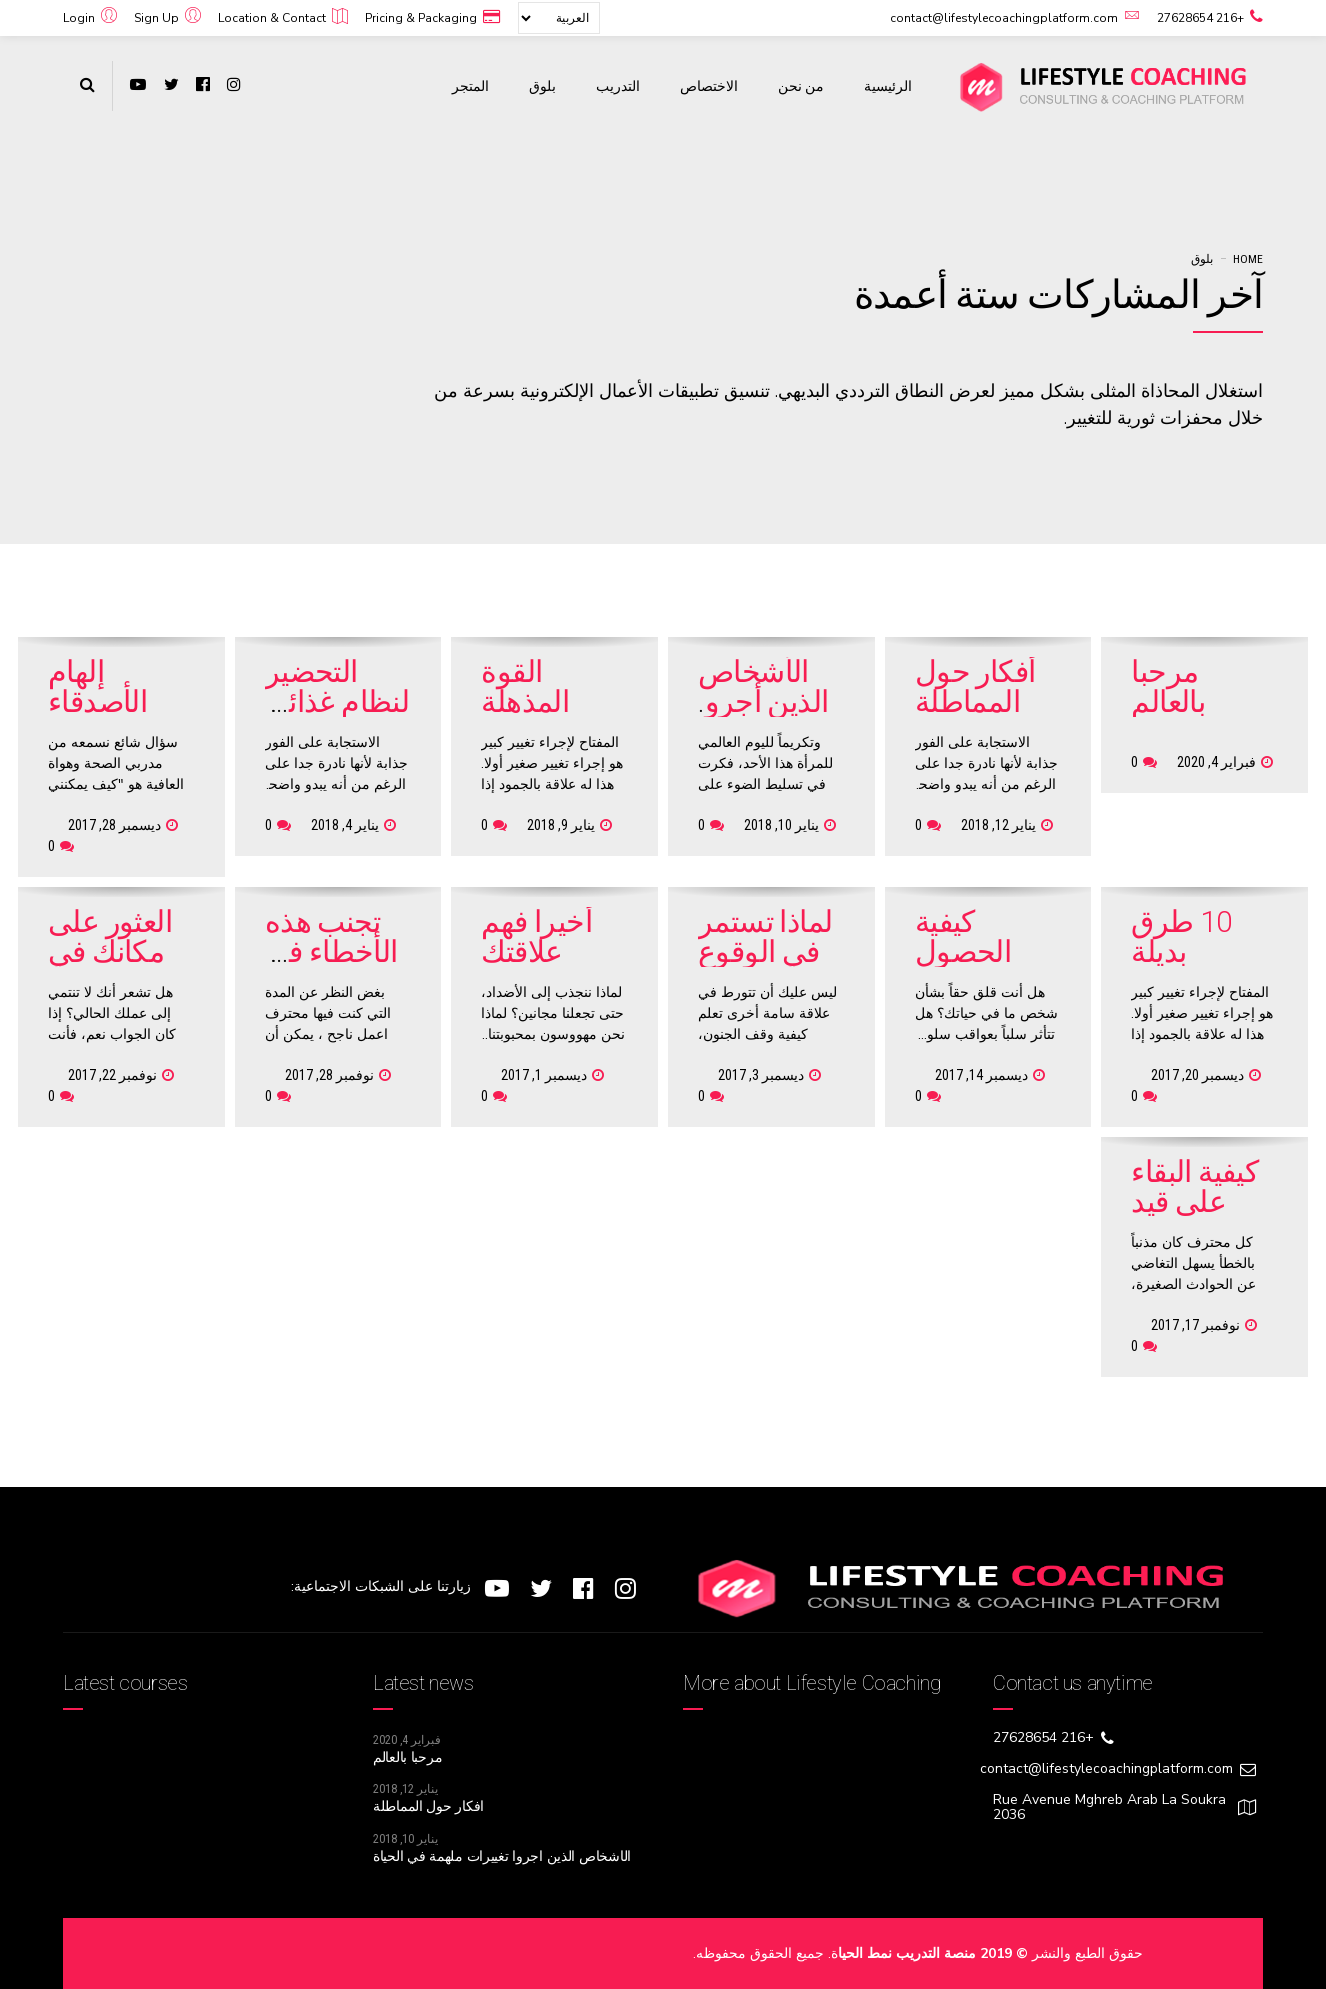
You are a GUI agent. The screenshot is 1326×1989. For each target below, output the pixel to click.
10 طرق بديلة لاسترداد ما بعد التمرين (1195, 966)
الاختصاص (709, 86)
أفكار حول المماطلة (975, 686)
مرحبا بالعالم (1168, 686)
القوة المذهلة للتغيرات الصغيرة (530, 716)
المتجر (470, 86)
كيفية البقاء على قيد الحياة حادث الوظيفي (1200, 1216)
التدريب (618, 86)
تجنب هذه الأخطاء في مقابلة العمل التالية (337, 966)
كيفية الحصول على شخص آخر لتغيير (983, 966)
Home (1248, 259)
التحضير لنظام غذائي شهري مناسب (337, 716)
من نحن (801, 86)
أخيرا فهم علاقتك (536, 936)
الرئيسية (888, 86)
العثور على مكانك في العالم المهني (110, 966)
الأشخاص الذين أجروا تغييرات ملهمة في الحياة (502, 1856)
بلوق (542, 86)
